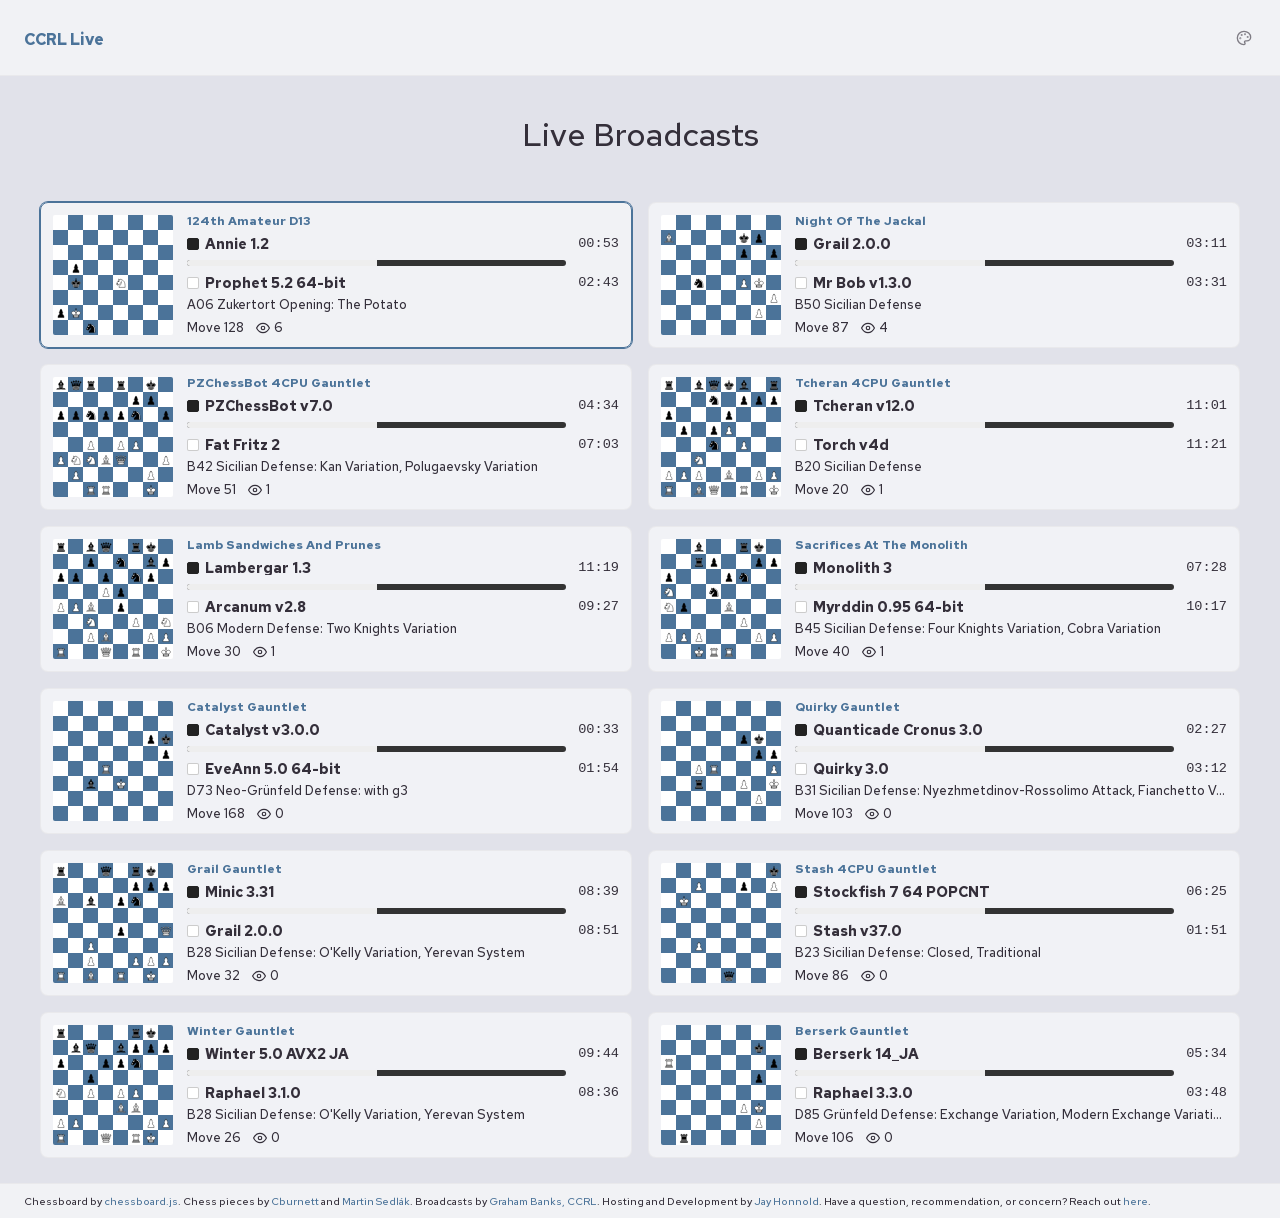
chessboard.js (141, 1201)
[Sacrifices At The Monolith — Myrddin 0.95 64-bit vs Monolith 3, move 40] (944, 599)
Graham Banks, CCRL (543, 1201)
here (1135, 1201)
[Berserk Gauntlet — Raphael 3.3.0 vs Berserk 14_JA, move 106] (944, 1085)
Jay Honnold (786, 1201)
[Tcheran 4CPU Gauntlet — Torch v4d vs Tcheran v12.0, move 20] (944, 437)
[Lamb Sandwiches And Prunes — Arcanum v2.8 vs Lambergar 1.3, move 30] (336, 599)
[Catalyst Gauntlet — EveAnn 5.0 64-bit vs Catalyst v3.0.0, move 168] (336, 761)
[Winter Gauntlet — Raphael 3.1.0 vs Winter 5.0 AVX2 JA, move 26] (336, 1085)
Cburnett (295, 1201)
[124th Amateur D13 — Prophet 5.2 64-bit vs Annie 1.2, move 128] (336, 275)
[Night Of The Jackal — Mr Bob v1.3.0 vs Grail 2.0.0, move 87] (944, 275)
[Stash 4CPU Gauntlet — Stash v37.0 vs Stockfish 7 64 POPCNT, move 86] (944, 923)
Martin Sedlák (376, 1201)
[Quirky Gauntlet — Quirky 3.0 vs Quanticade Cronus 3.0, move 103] (944, 761)
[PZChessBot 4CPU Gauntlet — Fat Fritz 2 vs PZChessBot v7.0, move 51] (336, 437)
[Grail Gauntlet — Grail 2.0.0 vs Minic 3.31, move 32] (336, 923)
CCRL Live (64, 40)
